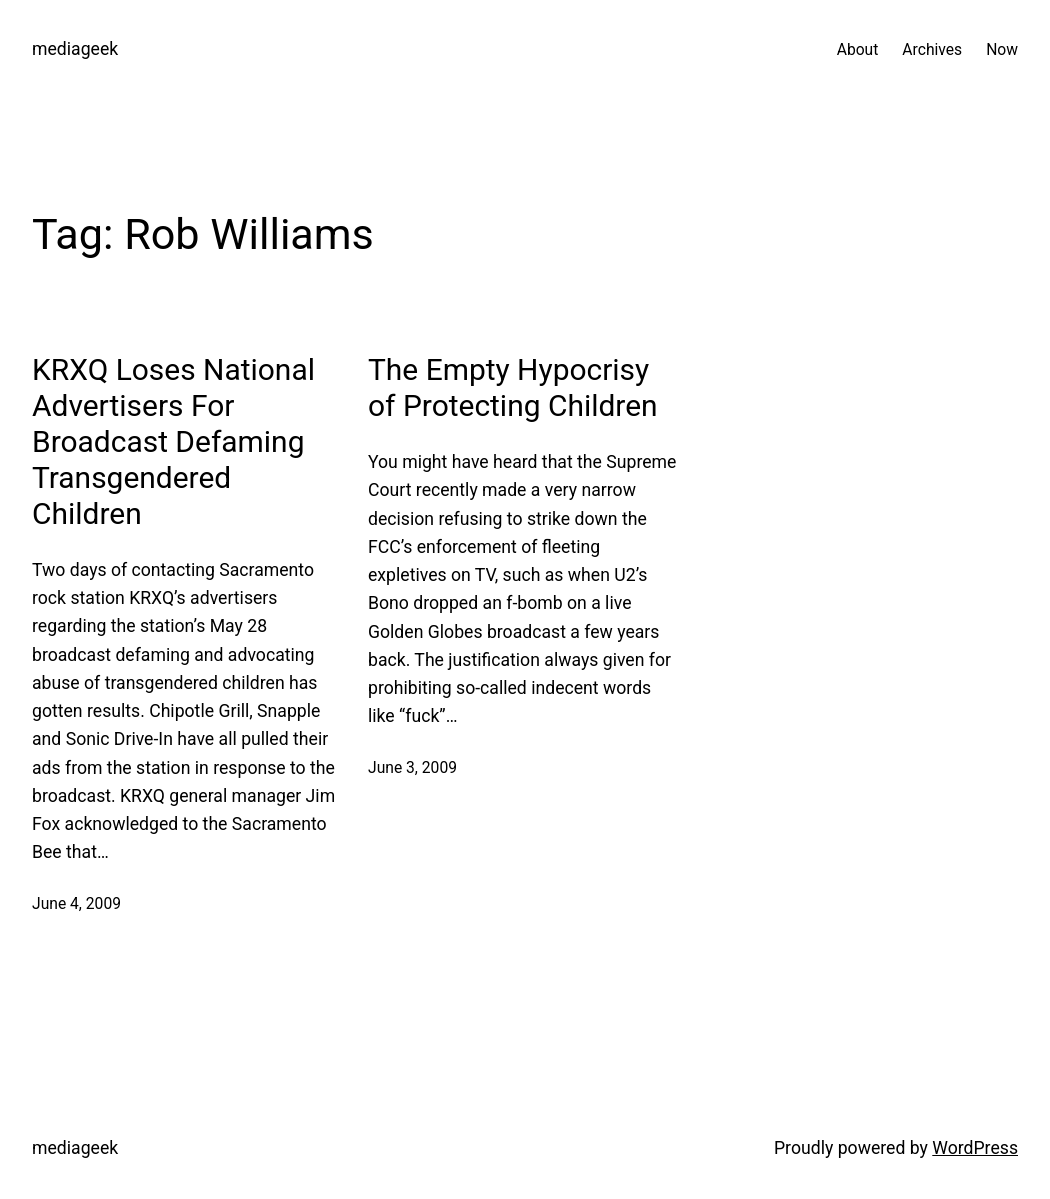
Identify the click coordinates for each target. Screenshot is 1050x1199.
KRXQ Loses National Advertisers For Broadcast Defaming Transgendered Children (173, 441)
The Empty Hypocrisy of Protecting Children (513, 387)
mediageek (75, 49)
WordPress (975, 1148)
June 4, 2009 (76, 903)
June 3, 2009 (412, 767)
